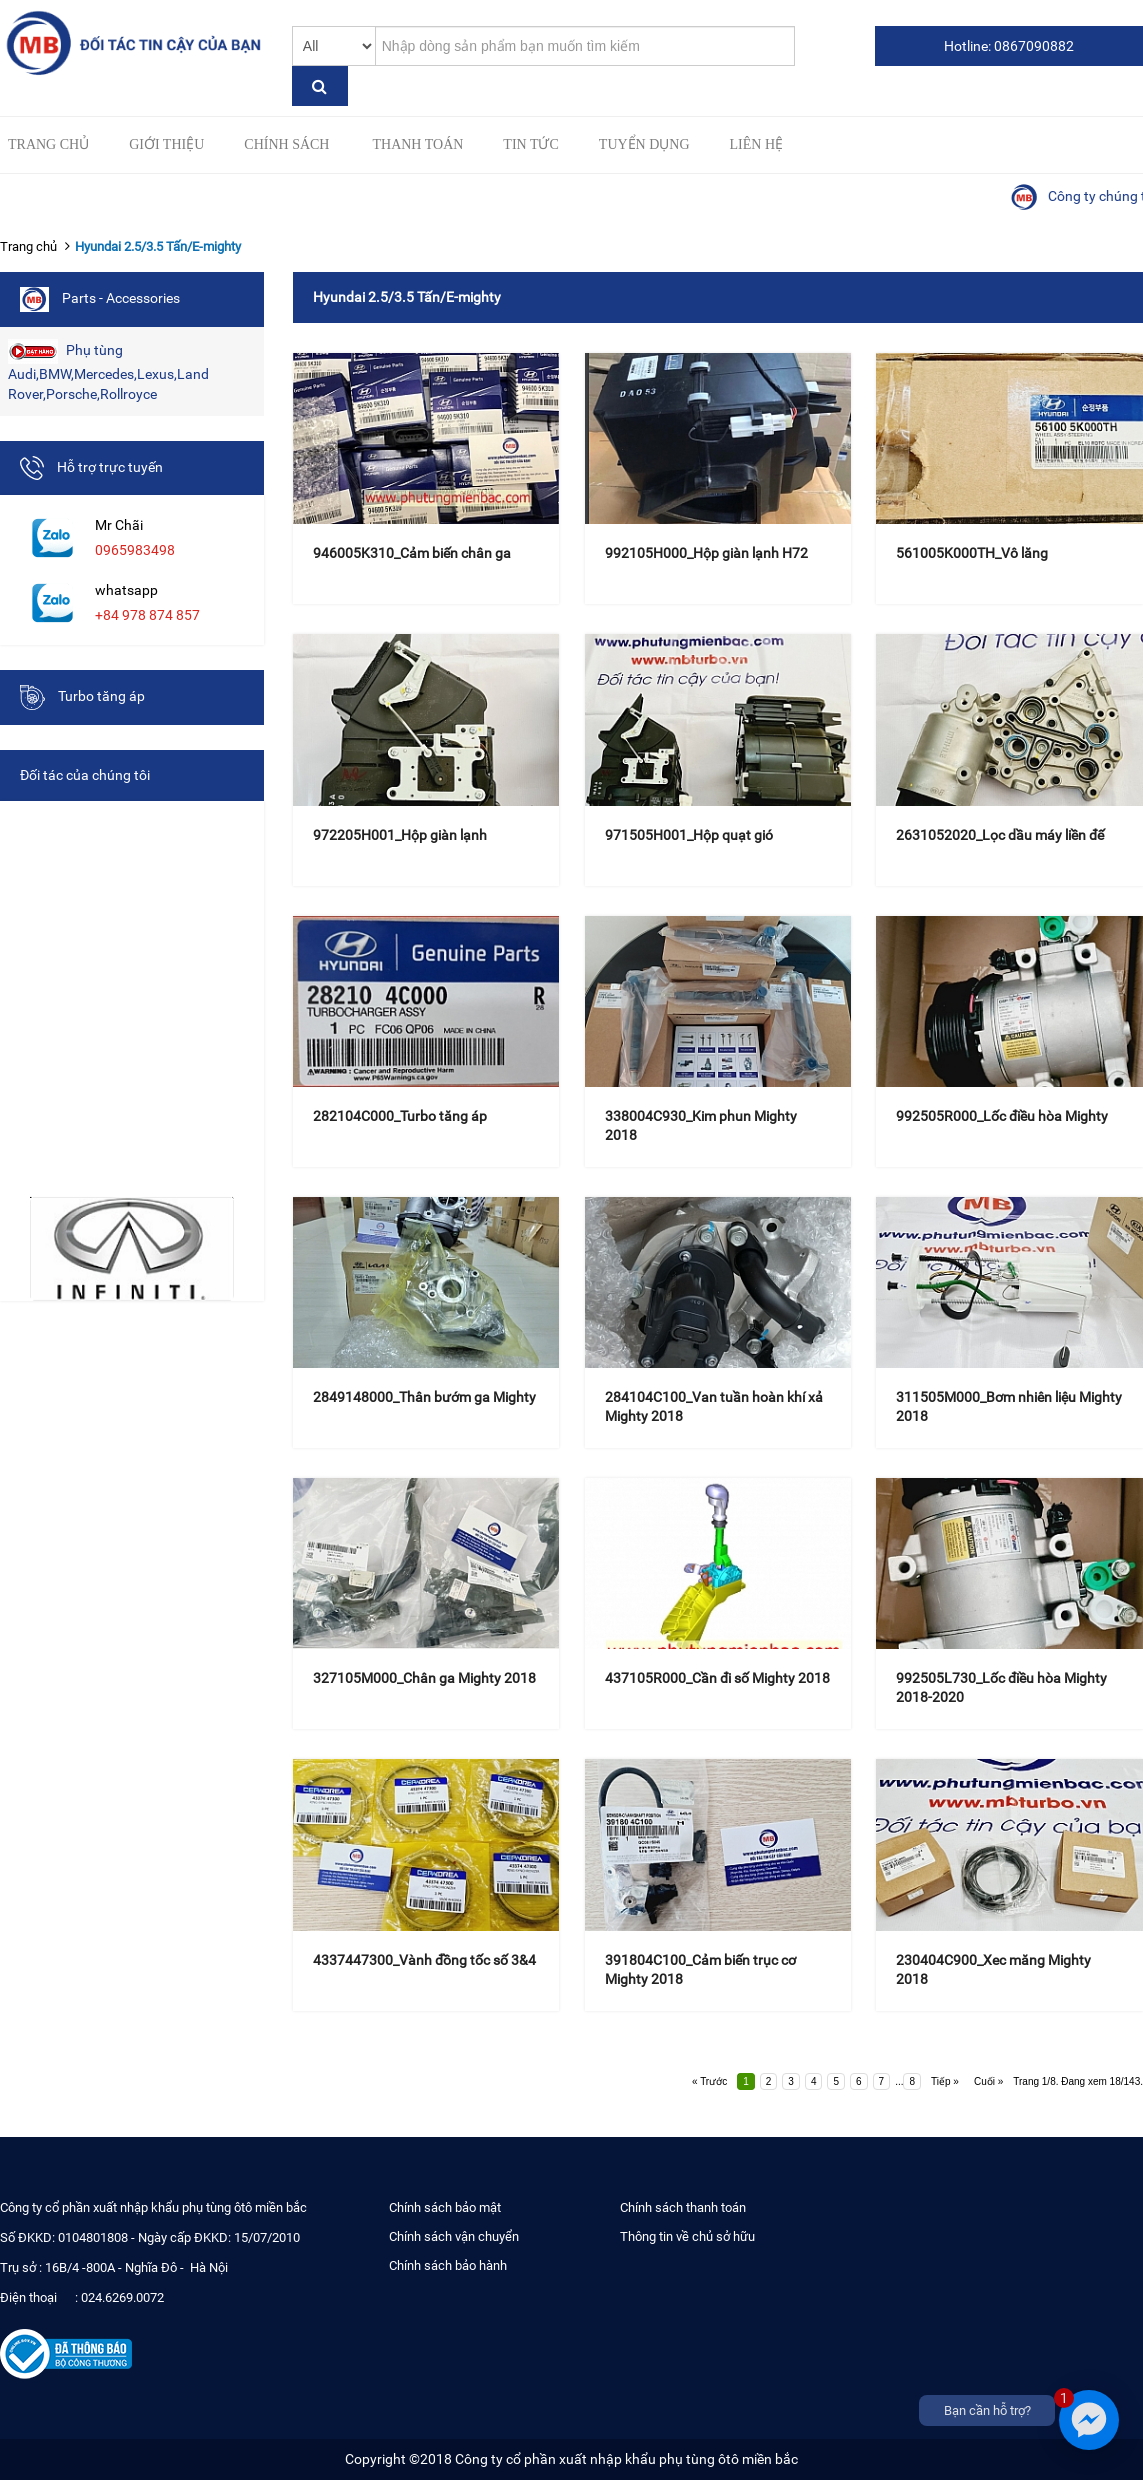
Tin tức (530, 144)
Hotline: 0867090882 (1009, 46)
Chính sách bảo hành (448, 2265)
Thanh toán (417, 144)
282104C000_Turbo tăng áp (400, 1116)
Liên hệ (757, 144)
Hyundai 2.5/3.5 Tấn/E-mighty (158, 246)
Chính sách (286, 144)
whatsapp (126, 590)
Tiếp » (945, 2081)
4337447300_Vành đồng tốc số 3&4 (424, 1960)
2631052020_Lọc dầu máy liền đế (1000, 835)
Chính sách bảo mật (445, 2207)
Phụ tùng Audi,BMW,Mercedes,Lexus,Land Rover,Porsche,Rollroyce (108, 370)
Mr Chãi (119, 525)
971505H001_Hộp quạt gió (689, 835)
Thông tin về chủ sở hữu (687, 2236)
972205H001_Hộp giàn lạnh (400, 835)
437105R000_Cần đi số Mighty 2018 (717, 1678)
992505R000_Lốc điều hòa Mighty (1002, 1116)
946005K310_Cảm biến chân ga (412, 553)
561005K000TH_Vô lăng (972, 553)
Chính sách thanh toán (683, 2207)
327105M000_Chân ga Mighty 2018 (424, 1678)
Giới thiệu (166, 144)
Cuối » (988, 2081)
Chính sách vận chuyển (454, 2236)
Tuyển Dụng (644, 144)
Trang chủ (48, 144)
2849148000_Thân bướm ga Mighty (424, 1397)
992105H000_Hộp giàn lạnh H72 (706, 553)
